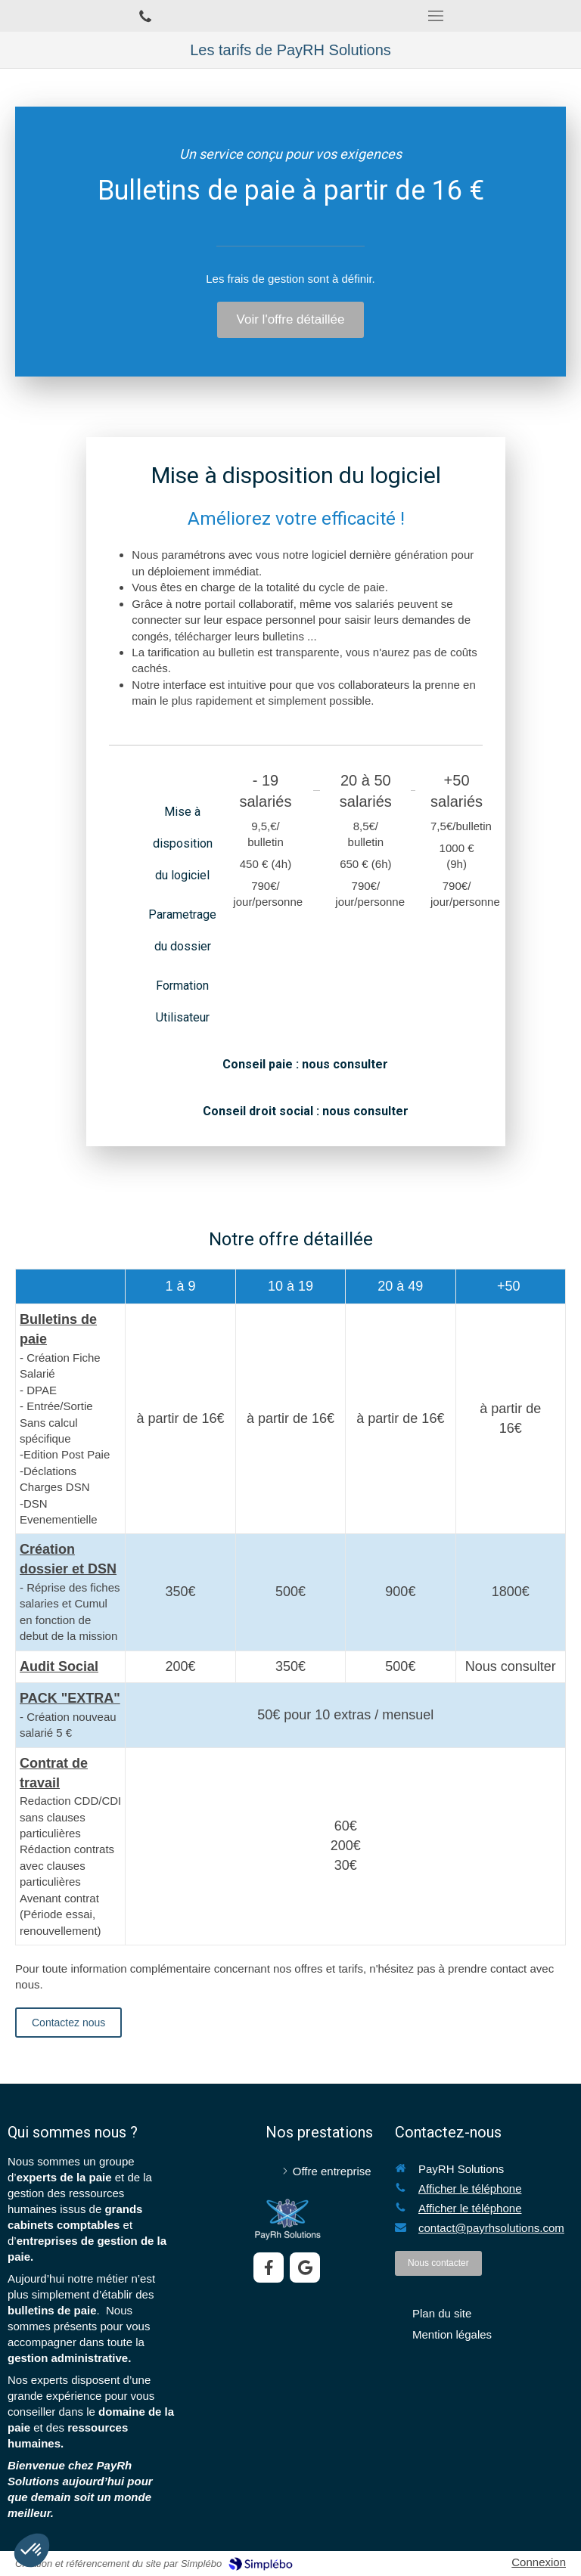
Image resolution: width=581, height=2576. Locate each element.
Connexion (538, 2562)
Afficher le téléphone (470, 2188)
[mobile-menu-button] (435, 16)
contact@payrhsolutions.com (491, 2227)
